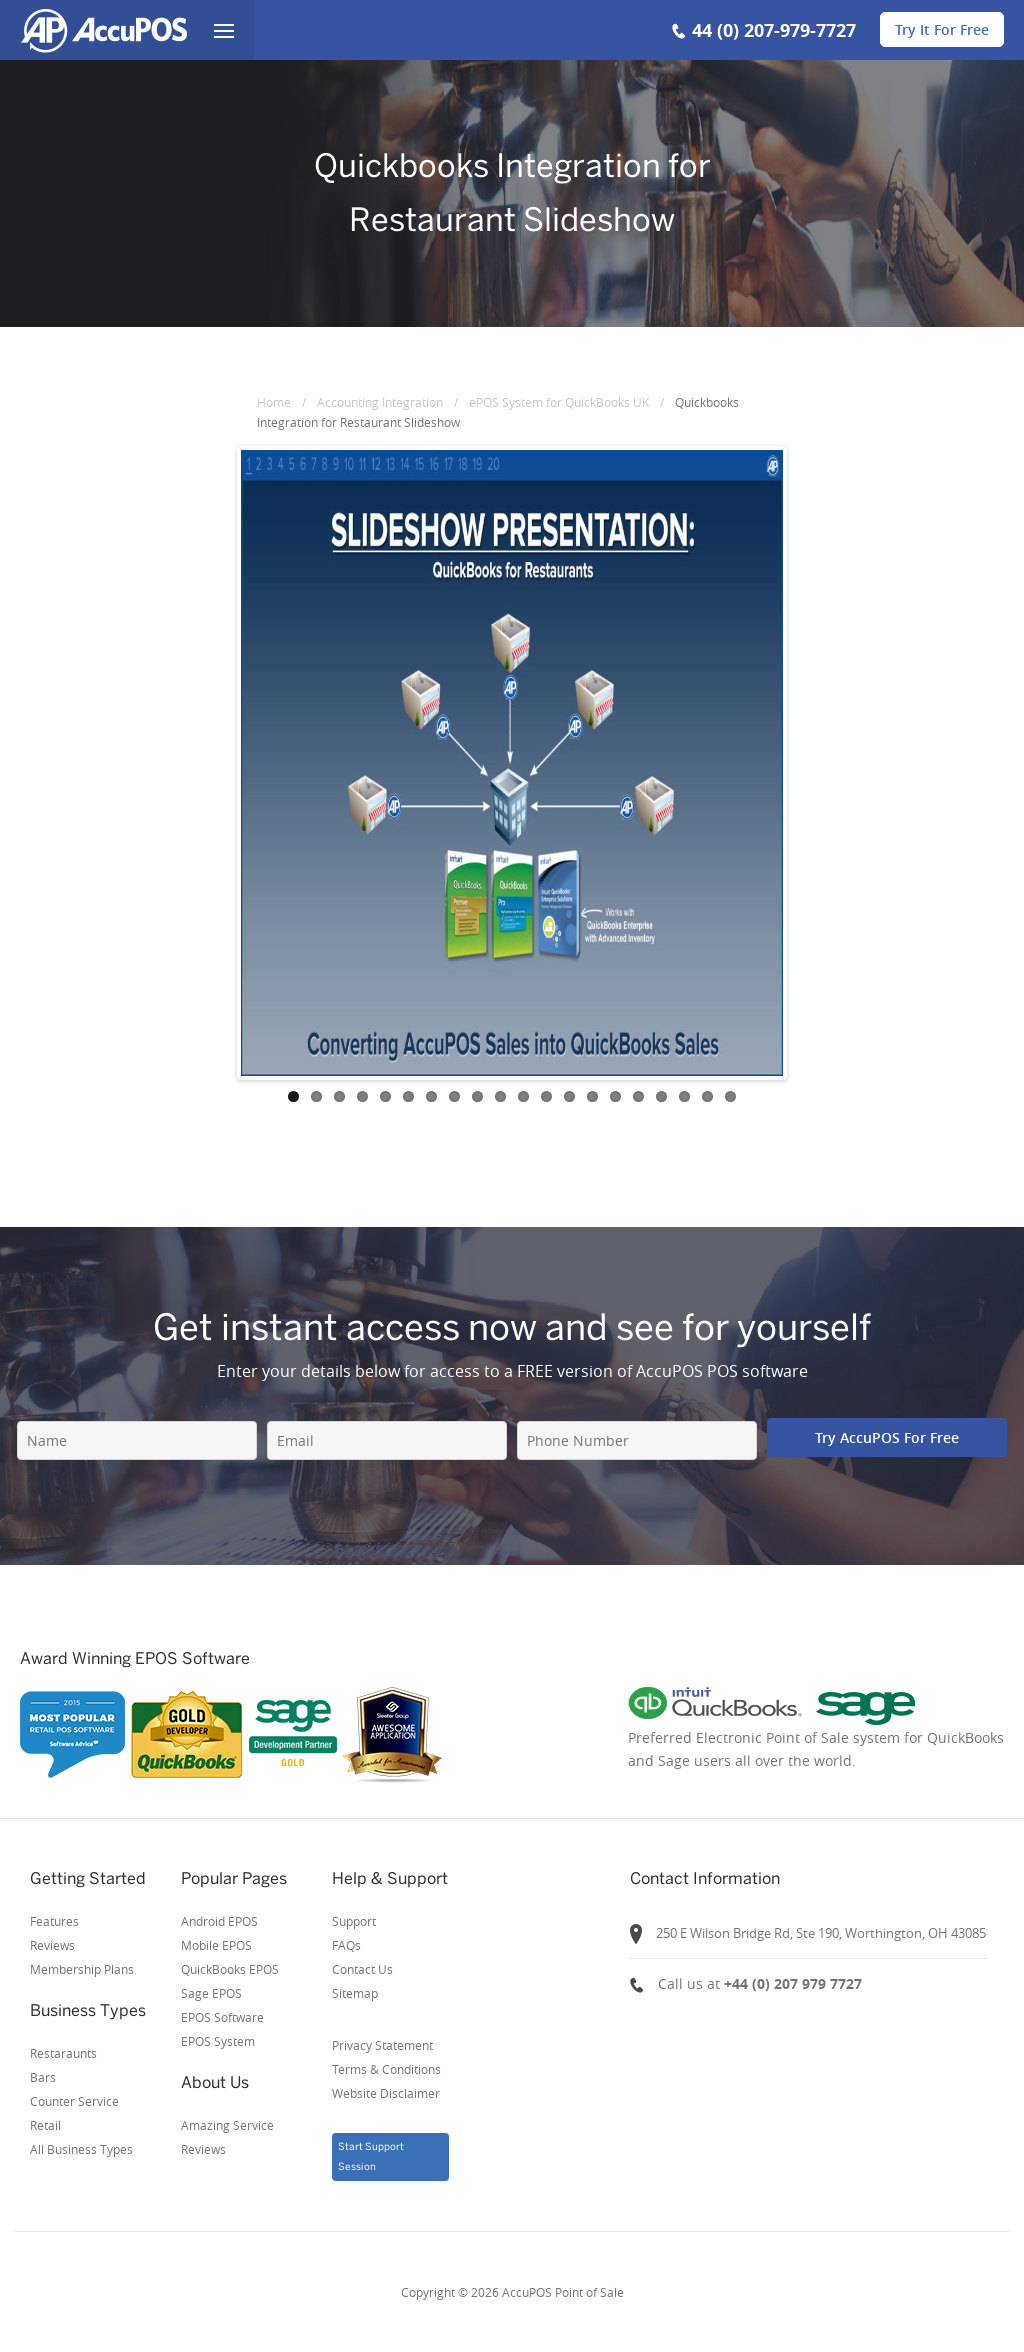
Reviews (52, 1945)
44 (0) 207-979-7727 (774, 30)
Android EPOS (219, 1921)
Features (54, 1921)
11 (523, 1096)
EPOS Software (222, 2017)
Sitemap (355, 1993)
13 (569, 1096)
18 (684, 1096)
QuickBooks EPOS (230, 1969)
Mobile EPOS (216, 1945)
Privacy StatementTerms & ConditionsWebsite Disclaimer (386, 2069)
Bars (43, 2077)
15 (615, 1096)
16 (638, 1096)
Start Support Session (371, 2156)
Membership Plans (82, 1969)
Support (354, 1921)
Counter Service (74, 2101)
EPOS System (218, 2041)
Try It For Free (942, 29)
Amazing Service (227, 2125)
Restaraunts (63, 2053)
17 (661, 1096)
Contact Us (362, 1969)
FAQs (346, 1945)
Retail (45, 2125)
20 (730, 1096)
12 (546, 1096)
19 (707, 1096)
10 (500, 1096)
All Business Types (81, 2149)
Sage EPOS (211, 1993)
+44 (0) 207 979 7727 (793, 1983)
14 (592, 1096)
